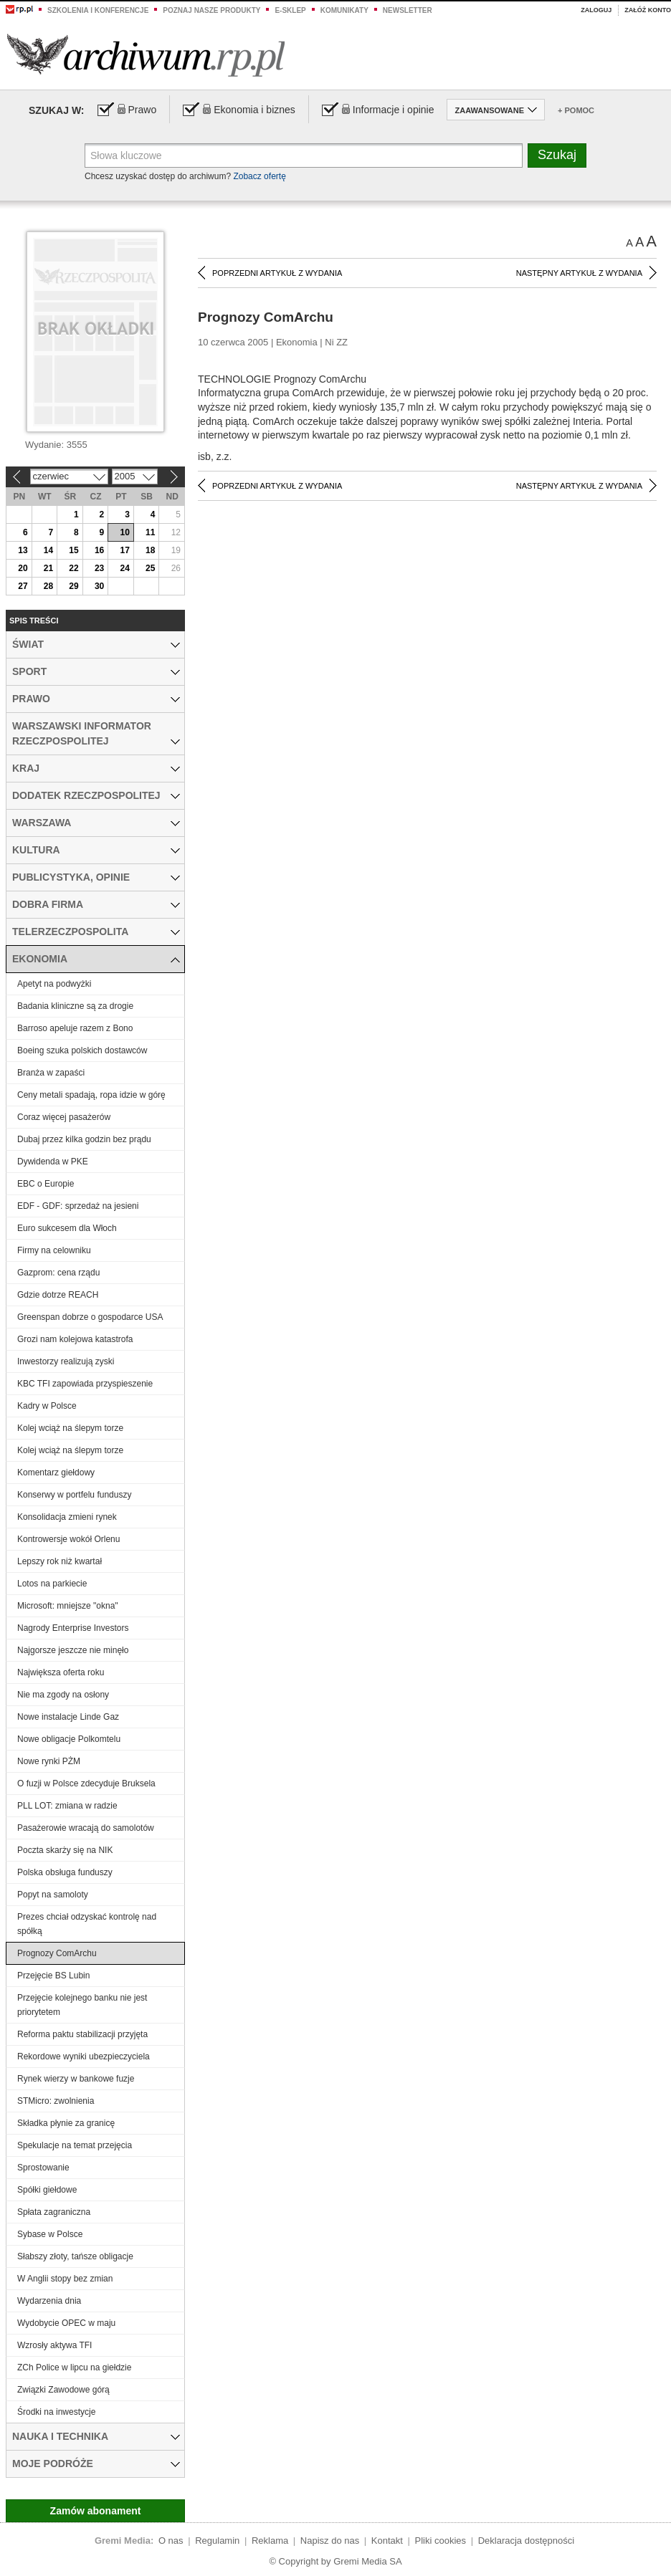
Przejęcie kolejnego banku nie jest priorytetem (82, 2005)
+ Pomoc (576, 110)
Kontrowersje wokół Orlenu (68, 1539)
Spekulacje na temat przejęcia (74, 2145)
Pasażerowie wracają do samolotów (85, 1828)
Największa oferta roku (60, 1672)
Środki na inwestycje (56, 2412)
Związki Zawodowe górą (63, 2390)
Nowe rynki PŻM (48, 1761)
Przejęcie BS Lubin (53, 1976)
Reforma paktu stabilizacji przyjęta (82, 2034)
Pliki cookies (441, 2540)
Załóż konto (647, 10)
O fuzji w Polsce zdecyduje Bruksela (86, 1783)
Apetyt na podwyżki (54, 984)
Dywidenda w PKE (52, 1162)
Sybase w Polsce (49, 2234)
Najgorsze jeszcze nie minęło (72, 1650)
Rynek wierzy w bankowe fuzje (75, 2079)
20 (22, 568)
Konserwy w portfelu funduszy (74, 1495)
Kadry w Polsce (47, 1406)
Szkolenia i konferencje (97, 10)
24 (124, 568)
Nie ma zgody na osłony (63, 1695)
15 (73, 550)
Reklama (270, 2540)
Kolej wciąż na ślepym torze (70, 1428)
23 (99, 568)
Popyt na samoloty (52, 1895)
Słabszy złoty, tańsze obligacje (75, 2256)
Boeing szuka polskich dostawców (82, 1050)
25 (150, 568)
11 (150, 532)
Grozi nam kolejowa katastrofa (75, 1339)
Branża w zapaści (51, 1073)
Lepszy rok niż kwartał (59, 1561)
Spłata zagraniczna (53, 2212)
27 (22, 586)
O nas (171, 2540)
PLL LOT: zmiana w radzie (67, 1806)
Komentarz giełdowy (56, 1472)
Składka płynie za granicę (66, 2123)
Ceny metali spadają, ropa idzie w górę (91, 1095)
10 (124, 532)
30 (99, 586)
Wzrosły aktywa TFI (54, 2345)
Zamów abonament (95, 2511)
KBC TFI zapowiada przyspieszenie (85, 1384)
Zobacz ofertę (259, 176)
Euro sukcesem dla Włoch (67, 1228)
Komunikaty (344, 10)
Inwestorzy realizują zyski (65, 1361)
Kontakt (387, 2540)
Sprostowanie (43, 2168)
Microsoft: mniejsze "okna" (67, 1606)
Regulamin (217, 2540)
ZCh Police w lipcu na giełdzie (74, 2367)
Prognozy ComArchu (57, 1953)
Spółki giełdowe (47, 2190)
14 (48, 550)
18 (150, 550)
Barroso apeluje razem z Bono (75, 1028)
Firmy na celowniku (54, 1250)
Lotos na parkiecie (52, 1584)
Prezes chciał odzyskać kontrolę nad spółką (86, 1924)
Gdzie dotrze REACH (57, 1295)
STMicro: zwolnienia (55, 2101)
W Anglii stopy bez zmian (65, 2279)
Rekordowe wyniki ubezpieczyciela (83, 2056)
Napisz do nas (329, 2540)
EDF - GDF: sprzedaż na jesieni (77, 1206)
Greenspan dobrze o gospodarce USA (90, 1317)
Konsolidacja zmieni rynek (67, 1517)
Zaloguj (596, 10)
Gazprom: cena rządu (58, 1273)
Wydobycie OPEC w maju (66, 2323)
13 (22, 550)
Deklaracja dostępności (526, 2540)
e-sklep (290, 10)
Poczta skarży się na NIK (65, 1850)
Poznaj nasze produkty (211, 10)
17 (124, 550)
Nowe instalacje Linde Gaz (68, 1717)
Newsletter (407, 10)
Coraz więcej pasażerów (63, 1117)
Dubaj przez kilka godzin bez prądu (84, 1139)
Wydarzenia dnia (49, 2301)
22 (73, 568)
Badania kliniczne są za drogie (75, 1006)
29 (73, 586)
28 (48, 586)
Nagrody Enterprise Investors (72, 1628)
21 (48, 568)
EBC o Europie (45, 1184)
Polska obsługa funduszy (65, 1872)
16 (99, 550)
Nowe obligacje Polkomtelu (68, 1739)
